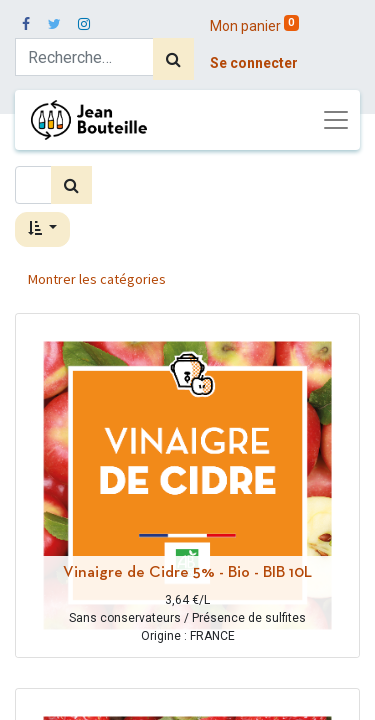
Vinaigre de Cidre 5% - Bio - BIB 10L (187, 573)
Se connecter (254, 63)
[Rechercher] (173, 59)
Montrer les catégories (97, 279)
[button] (42, 229)
